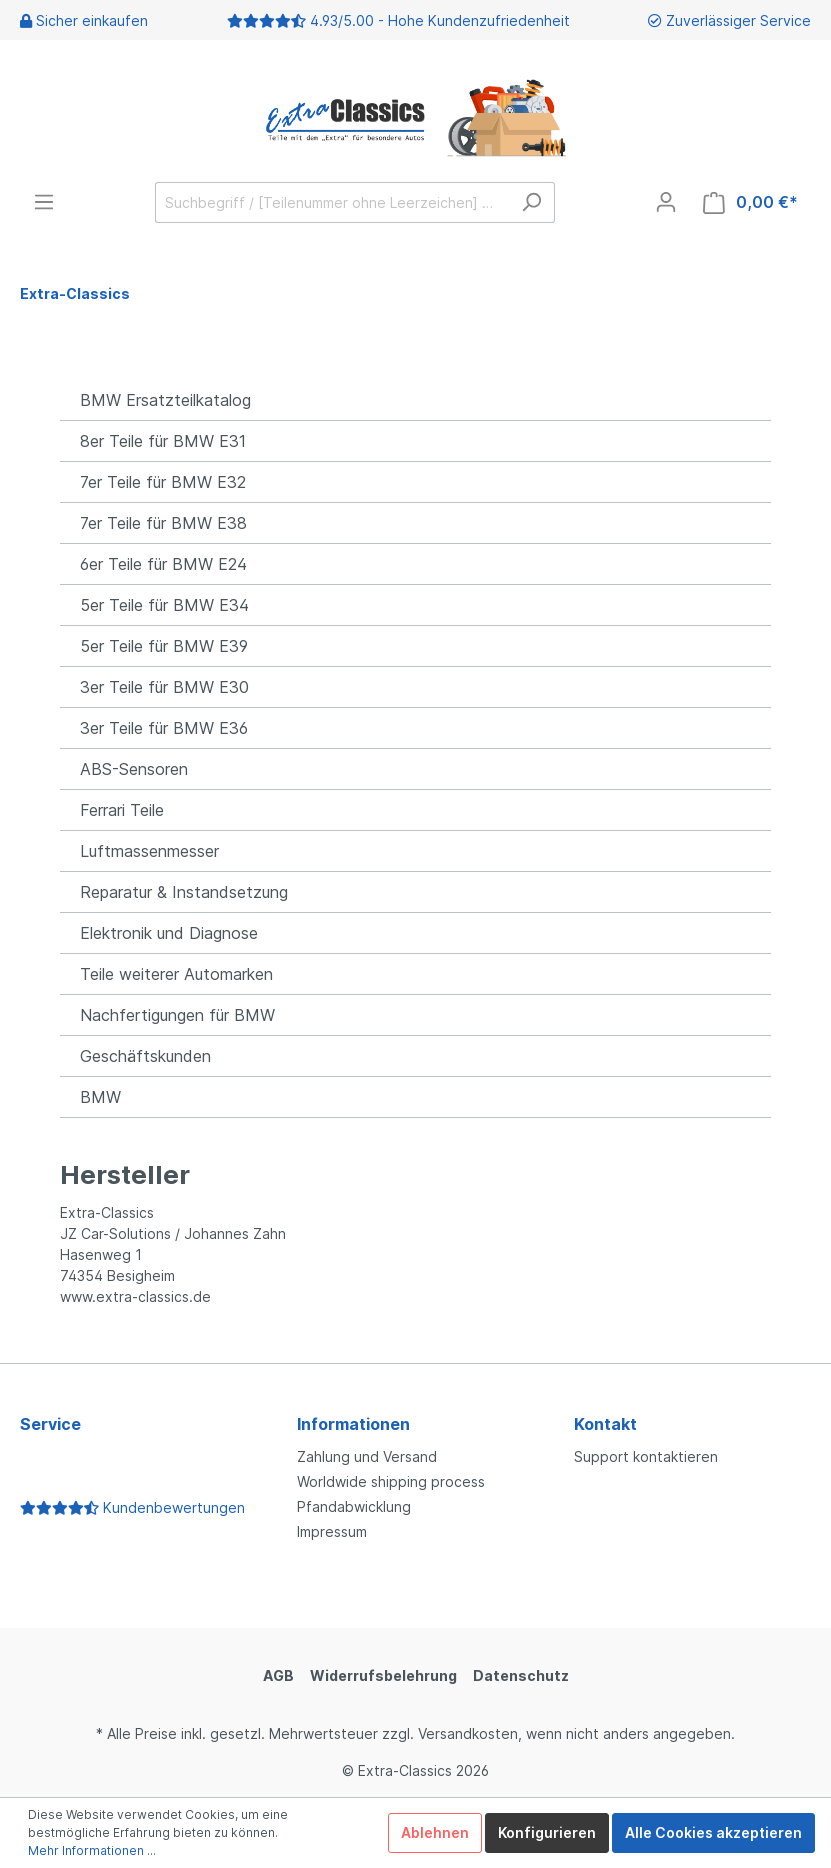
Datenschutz (521, 1675)
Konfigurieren (547, 1832)
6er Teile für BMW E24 (163, 564)
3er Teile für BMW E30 (164, 687)
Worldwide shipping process (391, 1481)
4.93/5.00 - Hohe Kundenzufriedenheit (440, 20)
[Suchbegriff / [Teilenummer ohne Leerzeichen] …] (332, 202)
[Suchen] (531, 202)
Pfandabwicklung (354, 1506)
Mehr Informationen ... (92, 1850)
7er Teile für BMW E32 (163, 482)
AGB (278, 1675)
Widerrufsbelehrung (383, 1675)
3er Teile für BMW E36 (164, 728)
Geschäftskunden (145, 1056)
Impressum (332, 1531)
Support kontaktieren (646, 1456)
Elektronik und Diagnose (169, 933)
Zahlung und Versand (367, 1456)
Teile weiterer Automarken (176, 974)
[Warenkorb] (750, 202)
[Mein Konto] (666, 202)
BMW (100, 1097)
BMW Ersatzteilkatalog (165, 400)
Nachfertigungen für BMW (177, 1015)
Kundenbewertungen (132, 1507)
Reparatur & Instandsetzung (184, 892)
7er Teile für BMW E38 (163, 523)
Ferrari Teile (122, 810)
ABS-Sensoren (134, 769)
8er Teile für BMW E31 (163, 441)
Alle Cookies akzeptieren (713, 1832)
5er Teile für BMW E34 (164, 605)
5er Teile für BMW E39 (164, 646)
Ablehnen (435, 1832)
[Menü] (44, 202)
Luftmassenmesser (149, 851)
